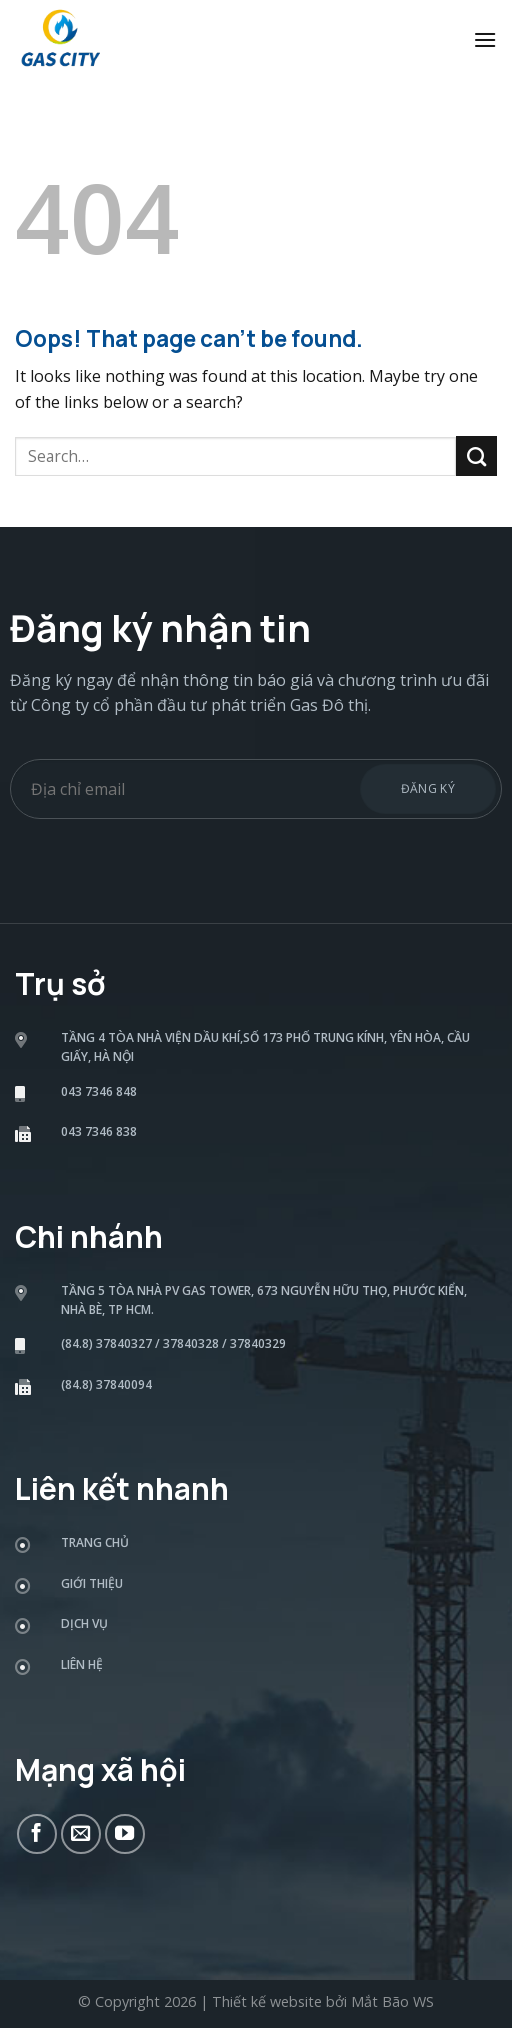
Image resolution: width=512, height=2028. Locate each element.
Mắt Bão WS (392, 2001)
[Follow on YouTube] (125, 1834)
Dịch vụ (84, 1623)
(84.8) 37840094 (106, 1384)
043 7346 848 (99, 1091)
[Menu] (485, 39)
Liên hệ (82, 1664)
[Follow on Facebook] (37, 1834)
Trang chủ (95, 1542)
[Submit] (476, 456)
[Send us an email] (81, 1834)
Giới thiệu (92, 1583)
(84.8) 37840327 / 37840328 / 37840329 (173, 1343)
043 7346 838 (99, 1131)
